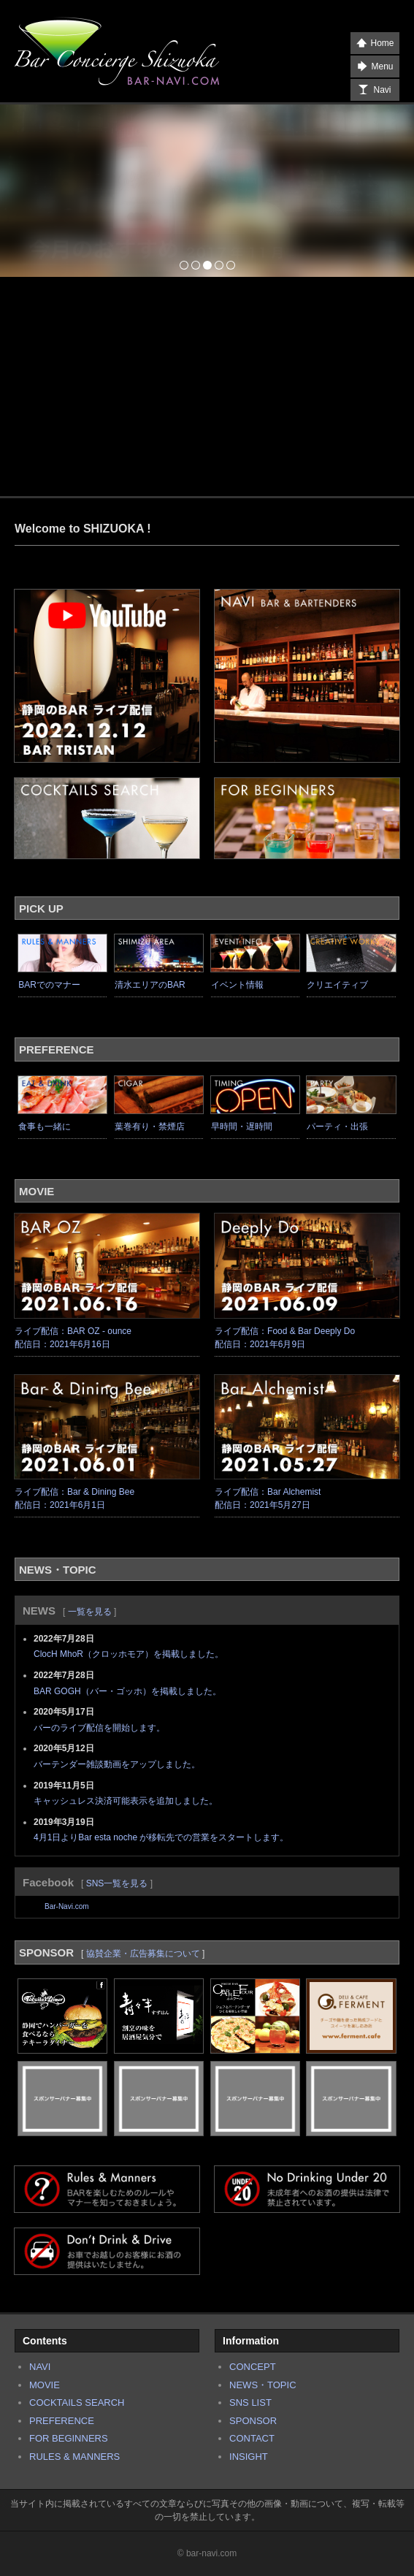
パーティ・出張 (337, 1126)
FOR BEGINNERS (68, 2438)
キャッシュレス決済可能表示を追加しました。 (126, 1801)
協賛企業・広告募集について (143, 1953)
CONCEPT (252, 2366)
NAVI (39, 2366)
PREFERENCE (61, 2420)
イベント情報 (237, 985)
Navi (375, 90)
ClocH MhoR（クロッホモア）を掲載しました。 (128, 1654)
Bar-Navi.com (67, 1906)
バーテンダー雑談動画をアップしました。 (117, 1764)
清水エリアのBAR (150, 985)
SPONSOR (253, 2420)
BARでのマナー (49, 985)
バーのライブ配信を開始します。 (99, 1728)
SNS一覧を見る (117, 1883)
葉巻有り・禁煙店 (150, 1126)
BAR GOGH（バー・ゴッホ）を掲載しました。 (127, 1691)
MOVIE (44, 2384)
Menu (374, 66)
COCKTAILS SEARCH (77, 2402)
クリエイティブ (337, 985)
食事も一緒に (44, 1126)
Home (375, 43)
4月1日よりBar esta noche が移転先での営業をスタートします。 (161, 1837)
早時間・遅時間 (241, 1126)
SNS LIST (250, 2402)
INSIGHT (248, 2456)
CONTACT (252, 2438)
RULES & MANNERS (74, 2456)
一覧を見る (90, 1612)
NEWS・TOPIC (262, 2384)
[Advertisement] (207, 386)
